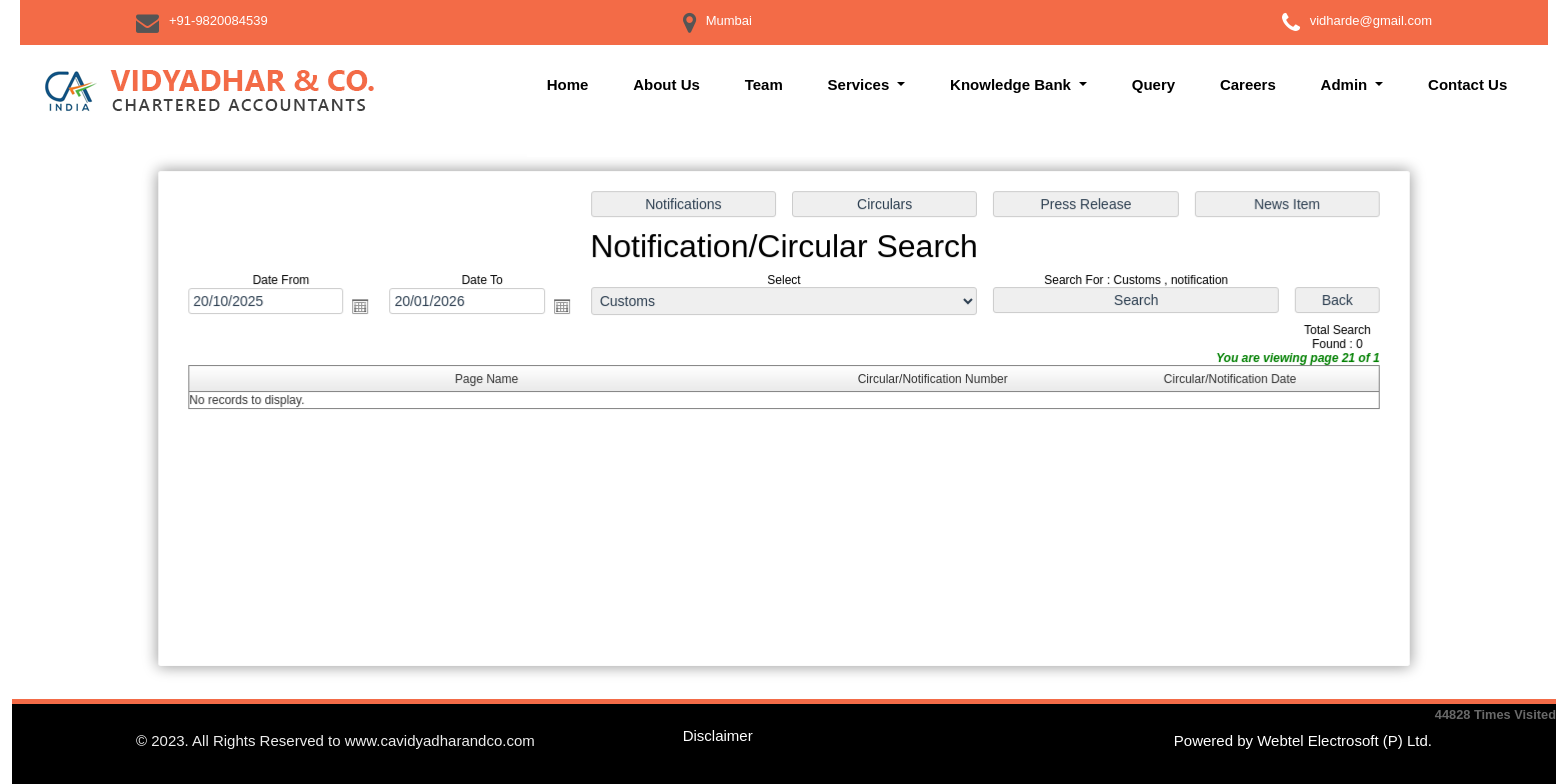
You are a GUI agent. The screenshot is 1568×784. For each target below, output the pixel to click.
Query (1153, 84)
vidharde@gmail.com (1371, 20)
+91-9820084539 (218, 20)
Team (764, 84)
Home (568, 84)
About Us (666, 84)
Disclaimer (718, 735)
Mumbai (729, 20)
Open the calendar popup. (367, 308)
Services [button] (861, 84)
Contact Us (1467, 84)
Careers (1248, 84)
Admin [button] (1346, 84)
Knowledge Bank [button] (1012, 84)
